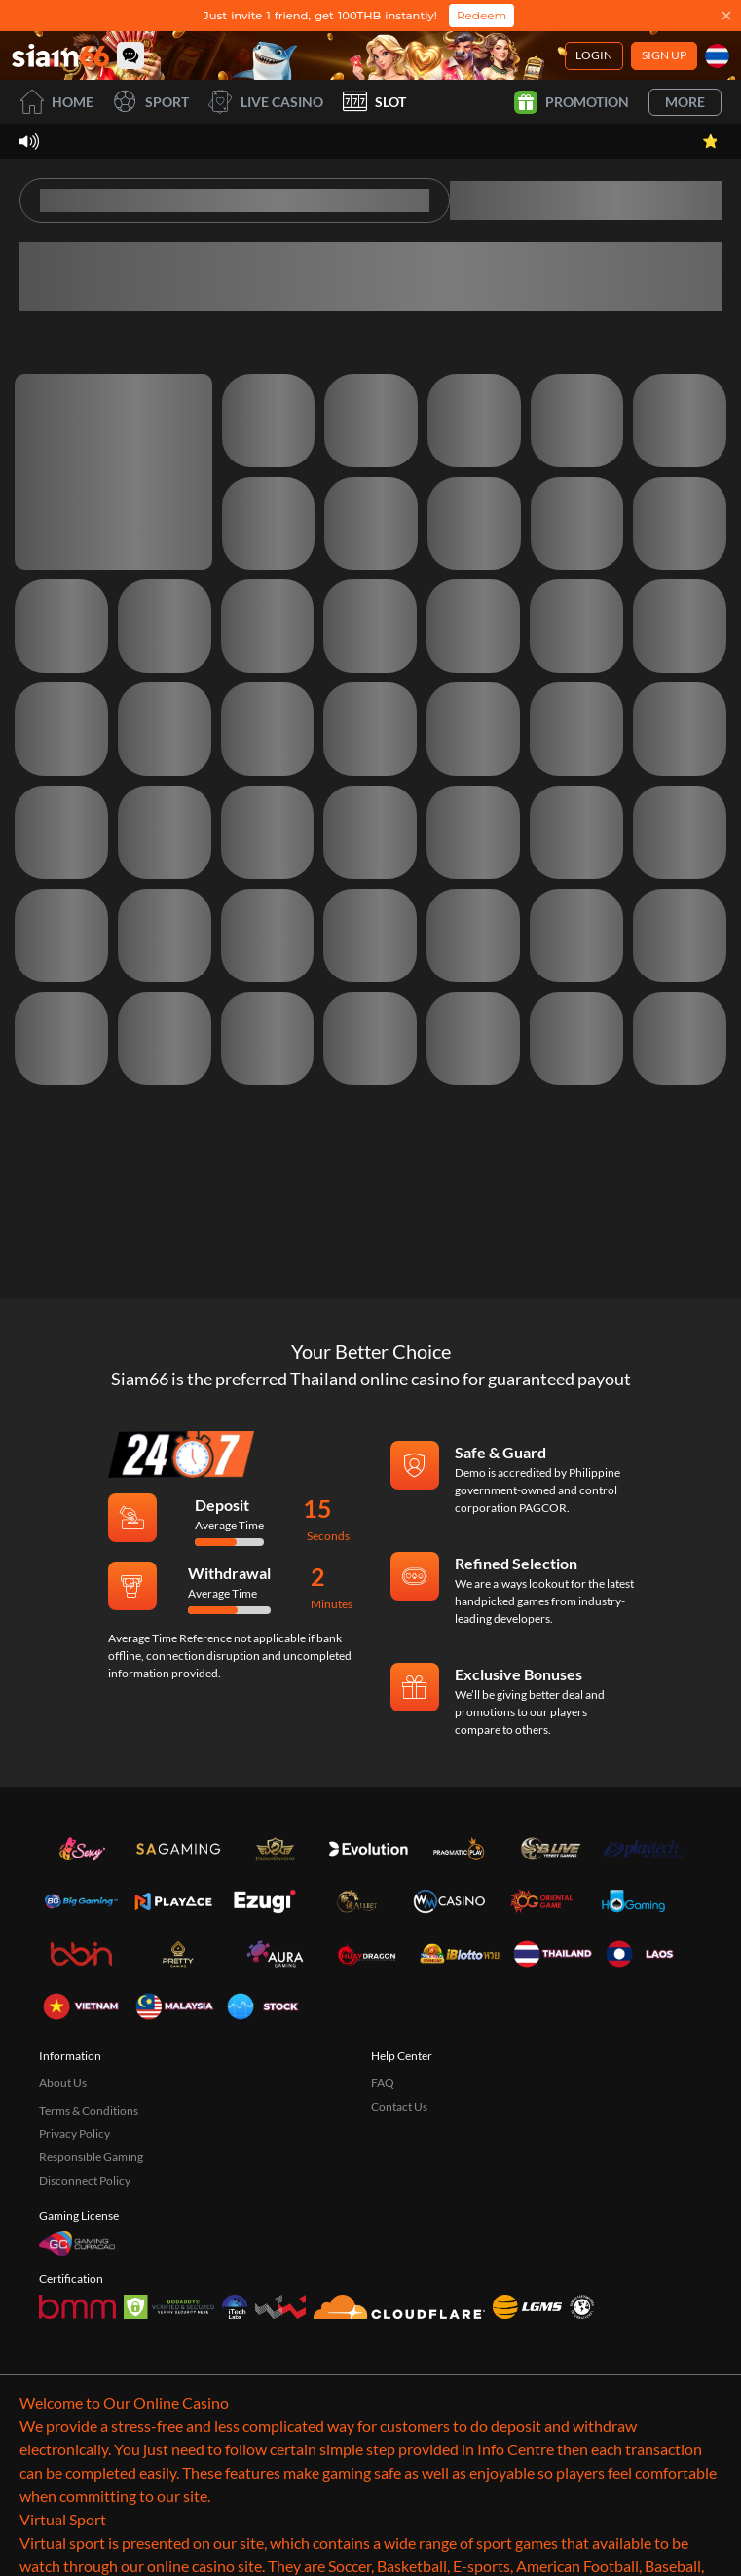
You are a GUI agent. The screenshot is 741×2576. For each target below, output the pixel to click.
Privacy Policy (74, 2133)
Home (56, 102)
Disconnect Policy (84, 2180)
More (685, 101)
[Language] (717, 56)
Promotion (571, 102)
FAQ (382, 2083)
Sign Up (664, 55)
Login (593, 55)
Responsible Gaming (91, 2157)
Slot (374, 102)
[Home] (60, 55)
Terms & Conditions (88, 2110)
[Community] (130, 55)
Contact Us (399, 2106)
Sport (151, 102)
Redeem (481, 15)
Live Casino (265, 102)
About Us (63, 2083)
